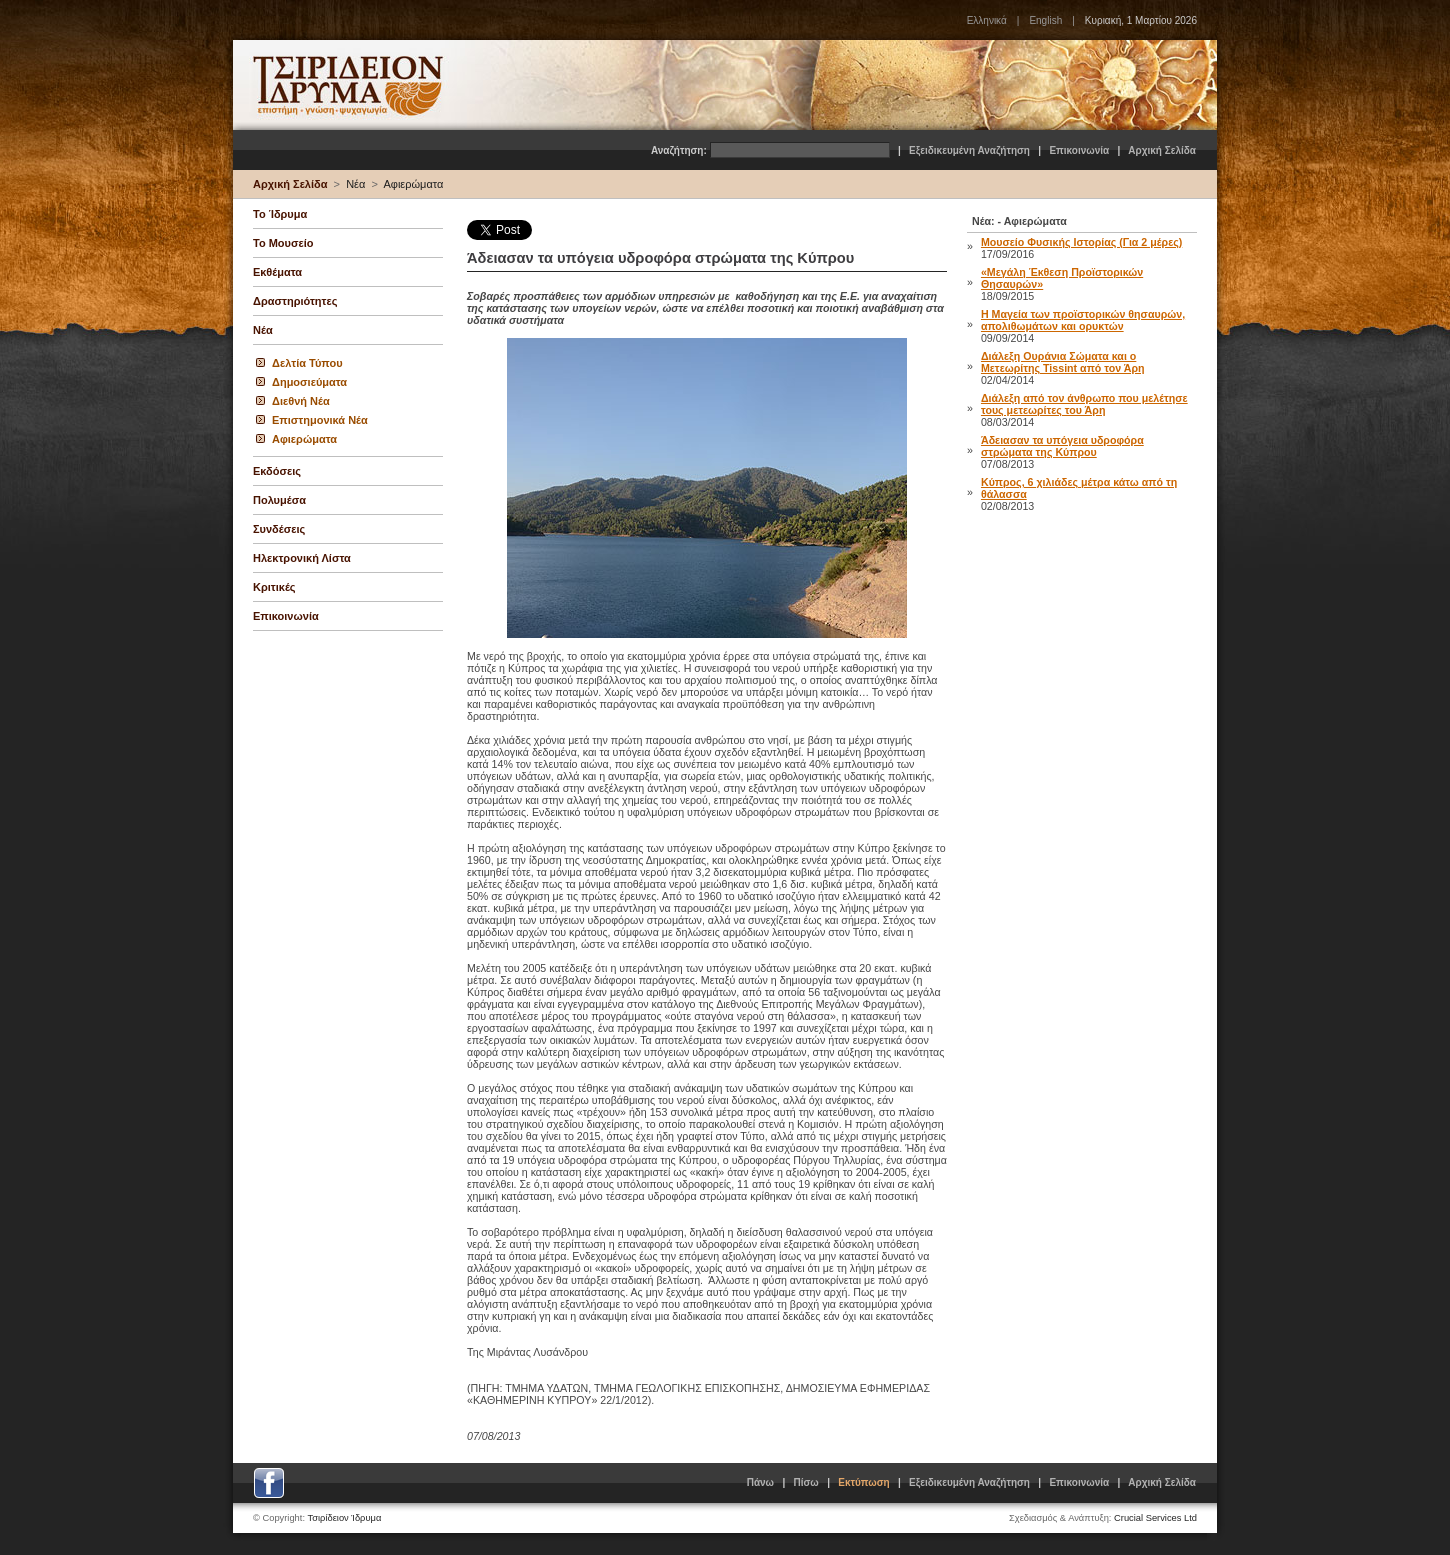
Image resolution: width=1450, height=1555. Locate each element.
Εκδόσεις (277, 471)
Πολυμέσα (279, 500)
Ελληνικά (987, 20)
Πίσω (806, 1482)
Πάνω (760, 1482)
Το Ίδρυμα (280, 214)
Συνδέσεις (279, 529)
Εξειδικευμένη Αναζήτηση (969, 150)
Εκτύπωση (863, 1482)
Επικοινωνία (1079, 150)
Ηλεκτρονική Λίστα (302, 558)
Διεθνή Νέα (301, 401)
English (1045, 20)
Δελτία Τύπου (307, 363)
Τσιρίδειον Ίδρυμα (345, 1518)
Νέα (355, 184)
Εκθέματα (277, 272)
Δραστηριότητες (295, 301)
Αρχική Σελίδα (1162, 150)
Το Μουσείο (283, 243)
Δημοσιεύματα (309, 382)
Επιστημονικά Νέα (320, 420)
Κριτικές (274, 587)
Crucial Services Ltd (1155, 1518)
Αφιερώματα (413, 184)
